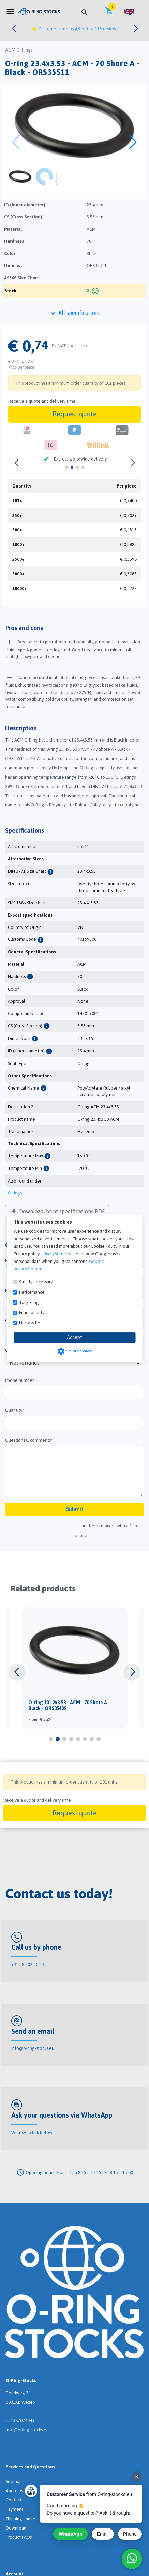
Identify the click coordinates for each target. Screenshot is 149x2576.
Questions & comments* (29, 1440)
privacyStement (56, 1253)
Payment (14, 2509)
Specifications (24, 830)
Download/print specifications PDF (57, 1212)
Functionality (31, 1312)
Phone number (19, 1380)
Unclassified (31, 1322)
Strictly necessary (36, 1281)
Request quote (75, 414)
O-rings (15, 1193)
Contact (13, 2499)
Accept (74, 1337)
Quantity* (14, 1410)
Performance (32, 1292)
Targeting (29, 1302)
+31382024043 (20, 2420)
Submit (74, 1509)
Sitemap (14, 2481)
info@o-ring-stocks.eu (32, 2048)
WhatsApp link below (32, 2132)
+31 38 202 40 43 (27, 1964)
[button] (129, 12)
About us (14, 2490)
